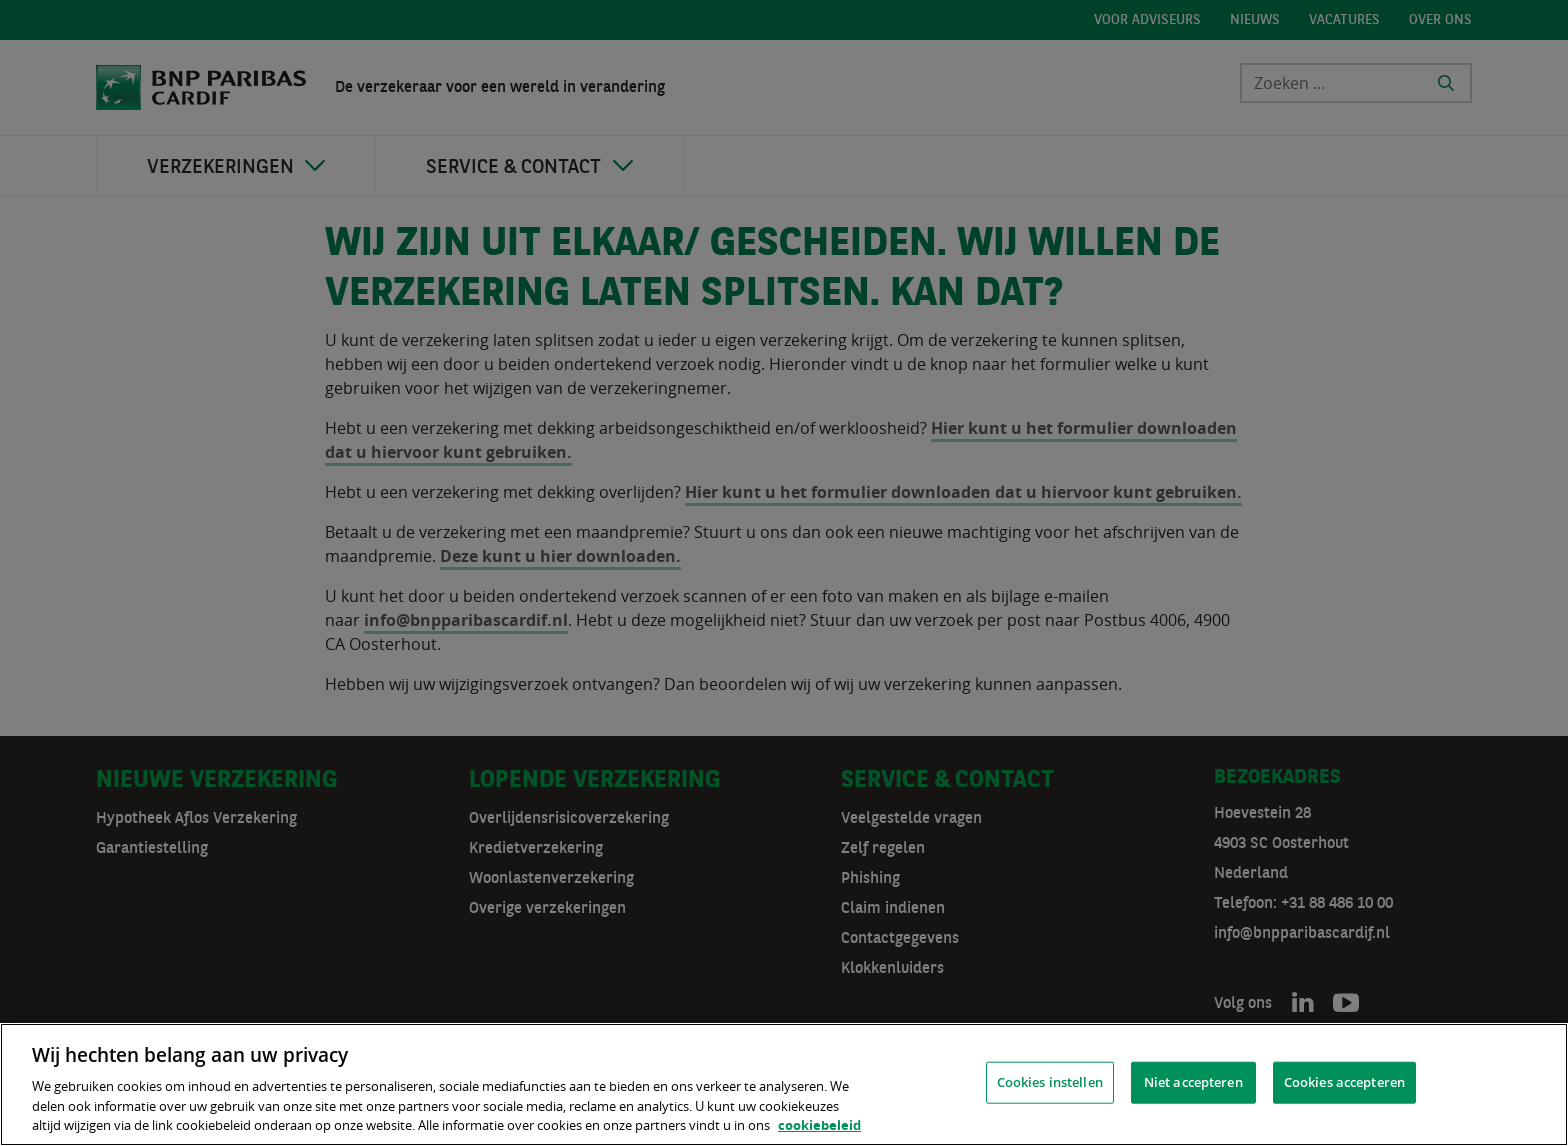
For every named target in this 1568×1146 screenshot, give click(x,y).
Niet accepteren (1193, 1082)
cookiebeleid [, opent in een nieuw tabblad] (819, 1125)
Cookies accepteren (1344, 1082)
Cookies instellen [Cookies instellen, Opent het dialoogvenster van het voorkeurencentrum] (1050, 1082)
